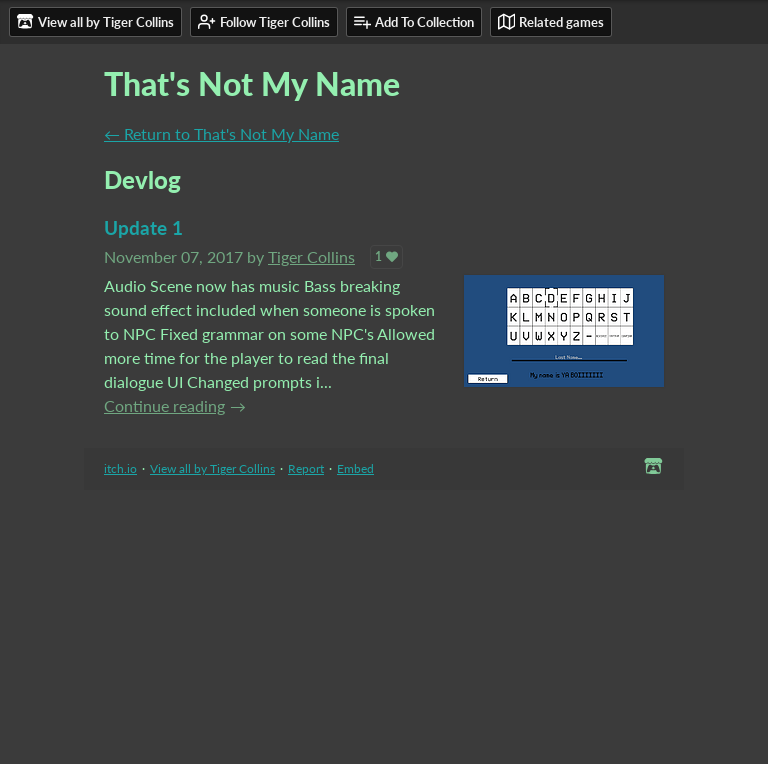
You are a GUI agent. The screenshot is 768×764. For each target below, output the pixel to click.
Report (306, 468)
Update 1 (143, 227)
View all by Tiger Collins (212, 468)
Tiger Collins (311, 256)
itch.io (120, 468)
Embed (355, 468)
